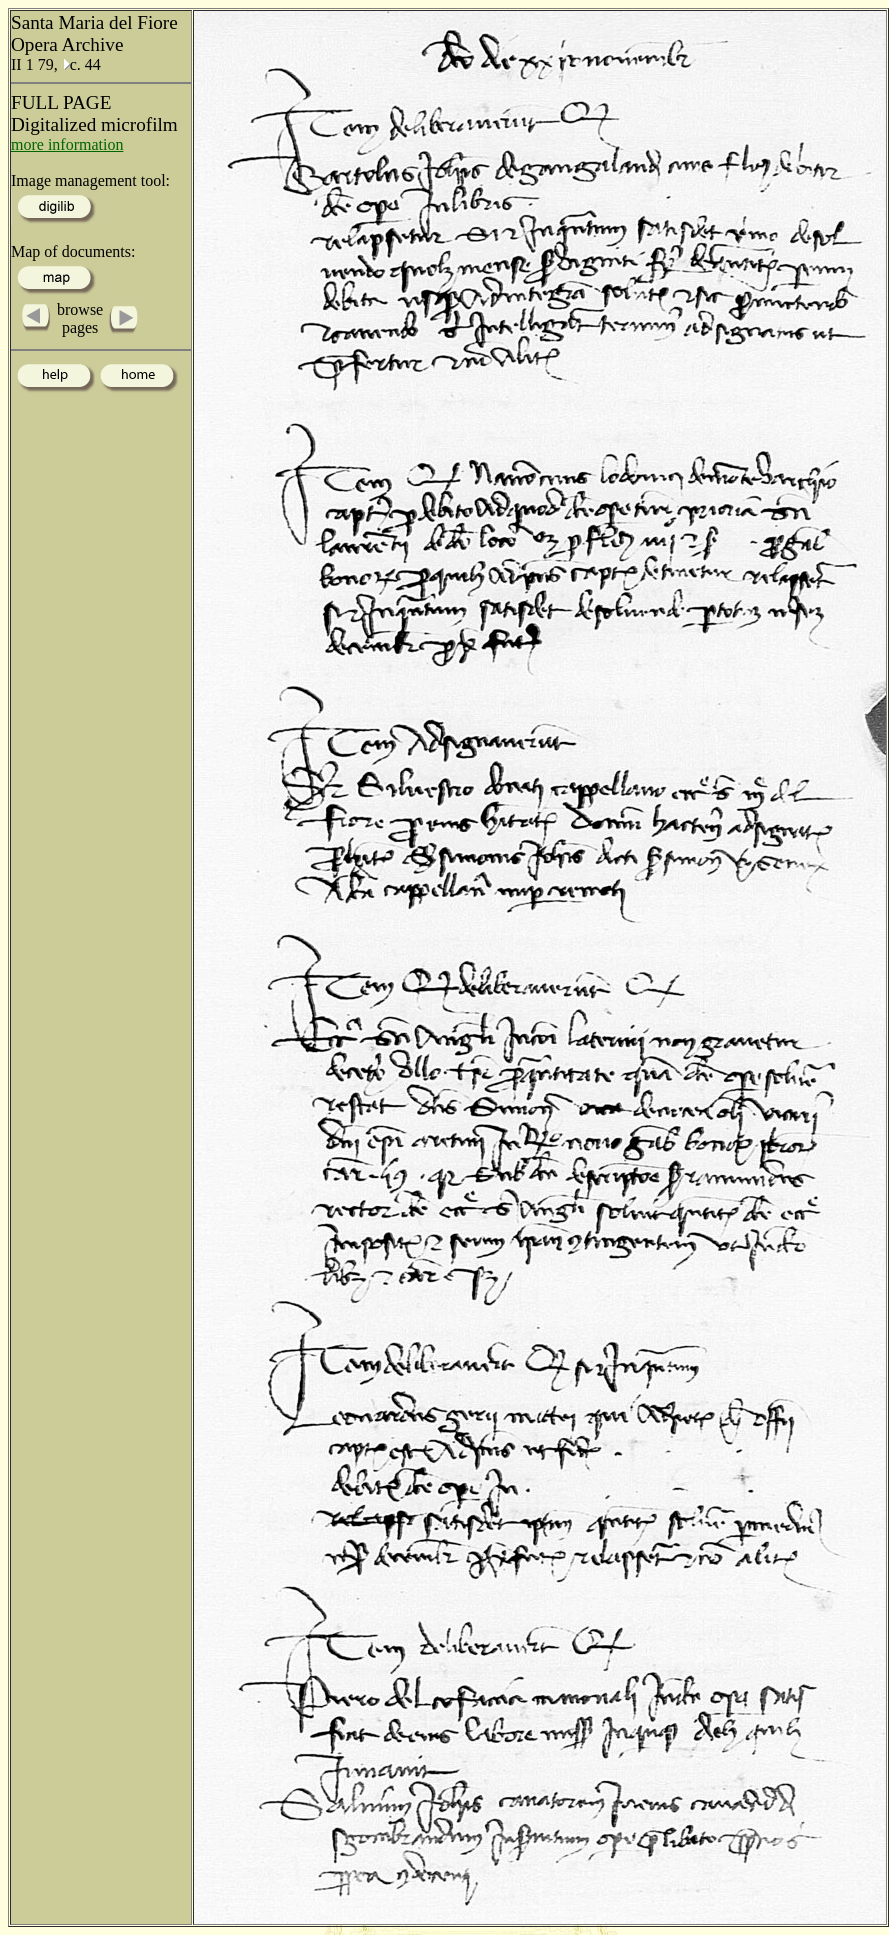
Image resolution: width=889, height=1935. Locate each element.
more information (67, 144)
